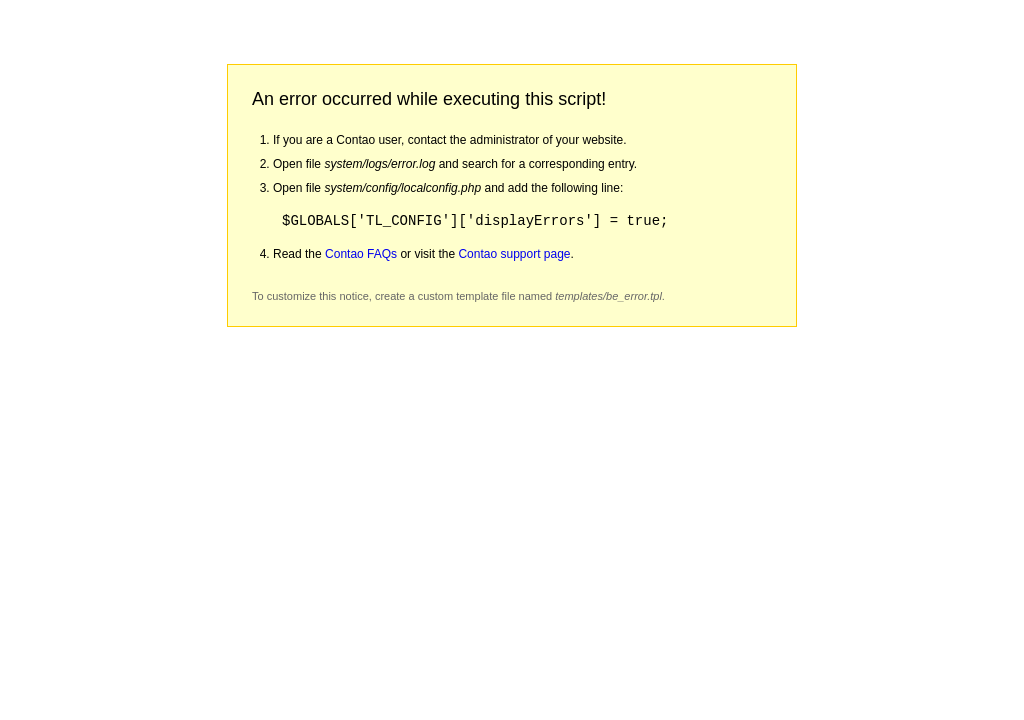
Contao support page (514, 254)
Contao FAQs (361, 254)
